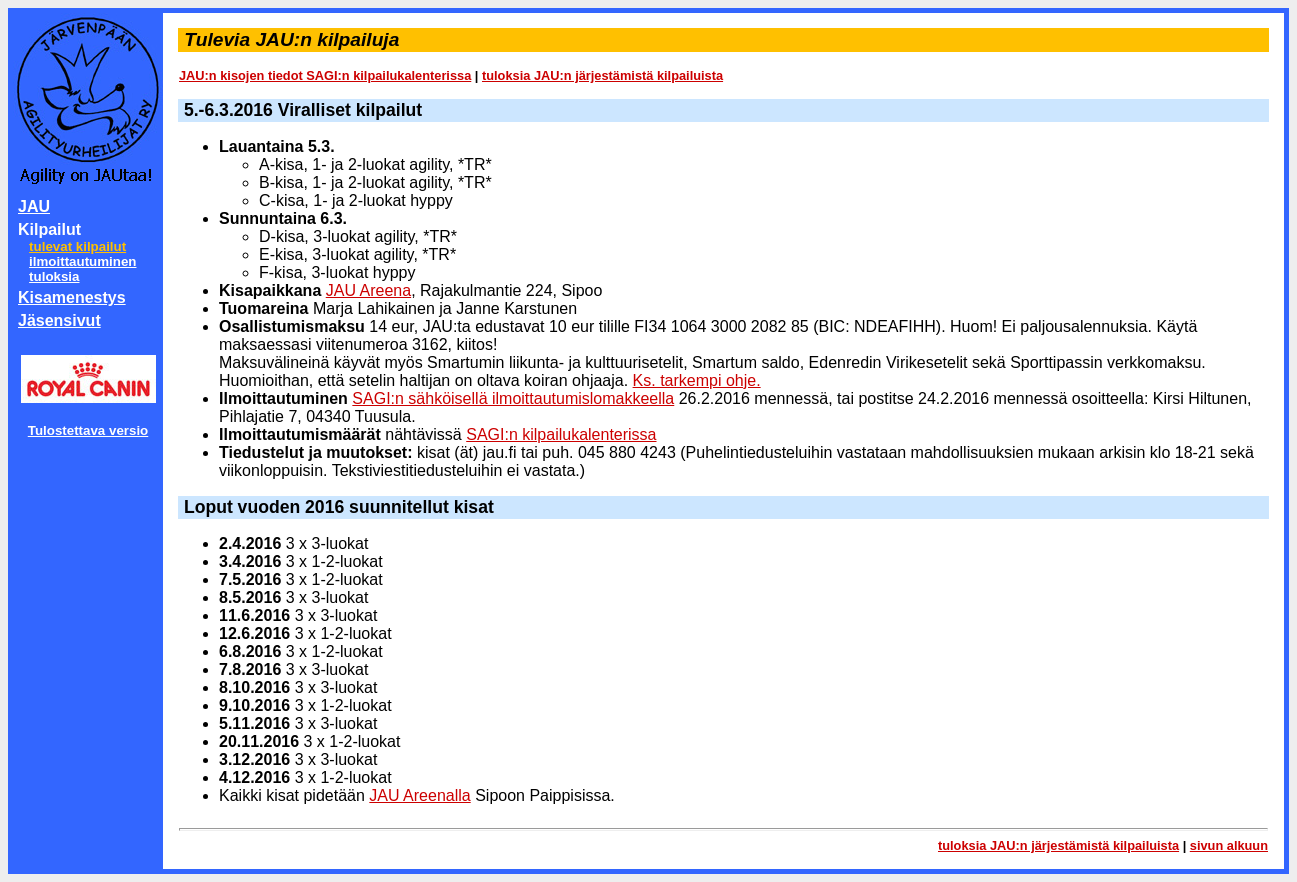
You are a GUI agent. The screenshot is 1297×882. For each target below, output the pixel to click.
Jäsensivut (59, 320)
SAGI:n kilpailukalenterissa (561, 434)
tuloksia (54, 276)
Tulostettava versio (88, 430)
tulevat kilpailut (77, 246)
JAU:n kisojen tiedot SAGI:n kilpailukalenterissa (325, 75)
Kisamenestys (72, 297)
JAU (34, 206)
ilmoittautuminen (82, 261)
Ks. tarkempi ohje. (697, 380)
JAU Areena (368, 290)
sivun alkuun (1229, 845)
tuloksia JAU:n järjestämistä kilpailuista (602, 75)
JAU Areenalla (419, 795)
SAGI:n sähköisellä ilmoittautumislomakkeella (513, 398)
